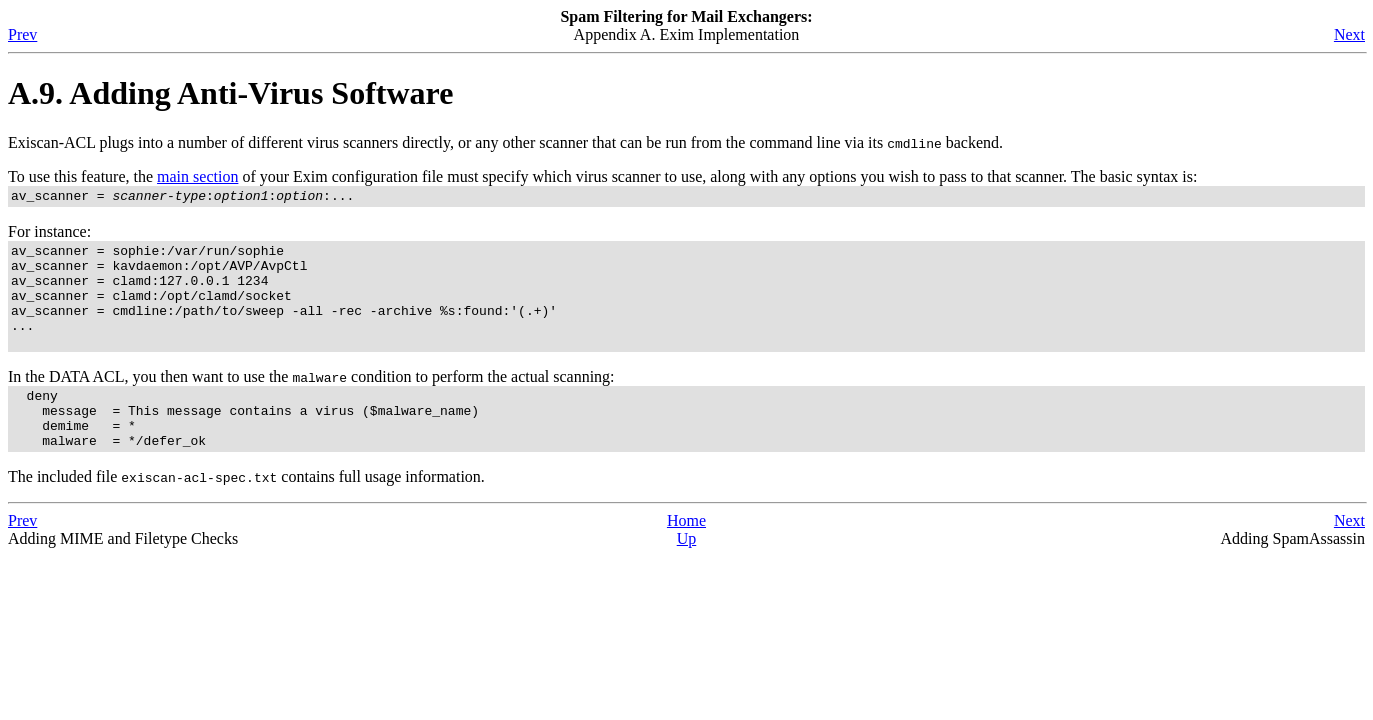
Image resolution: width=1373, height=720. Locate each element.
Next (1349, 34)
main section (197, 176)
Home (686, 556)
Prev (22, 34)
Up (687, 574)
